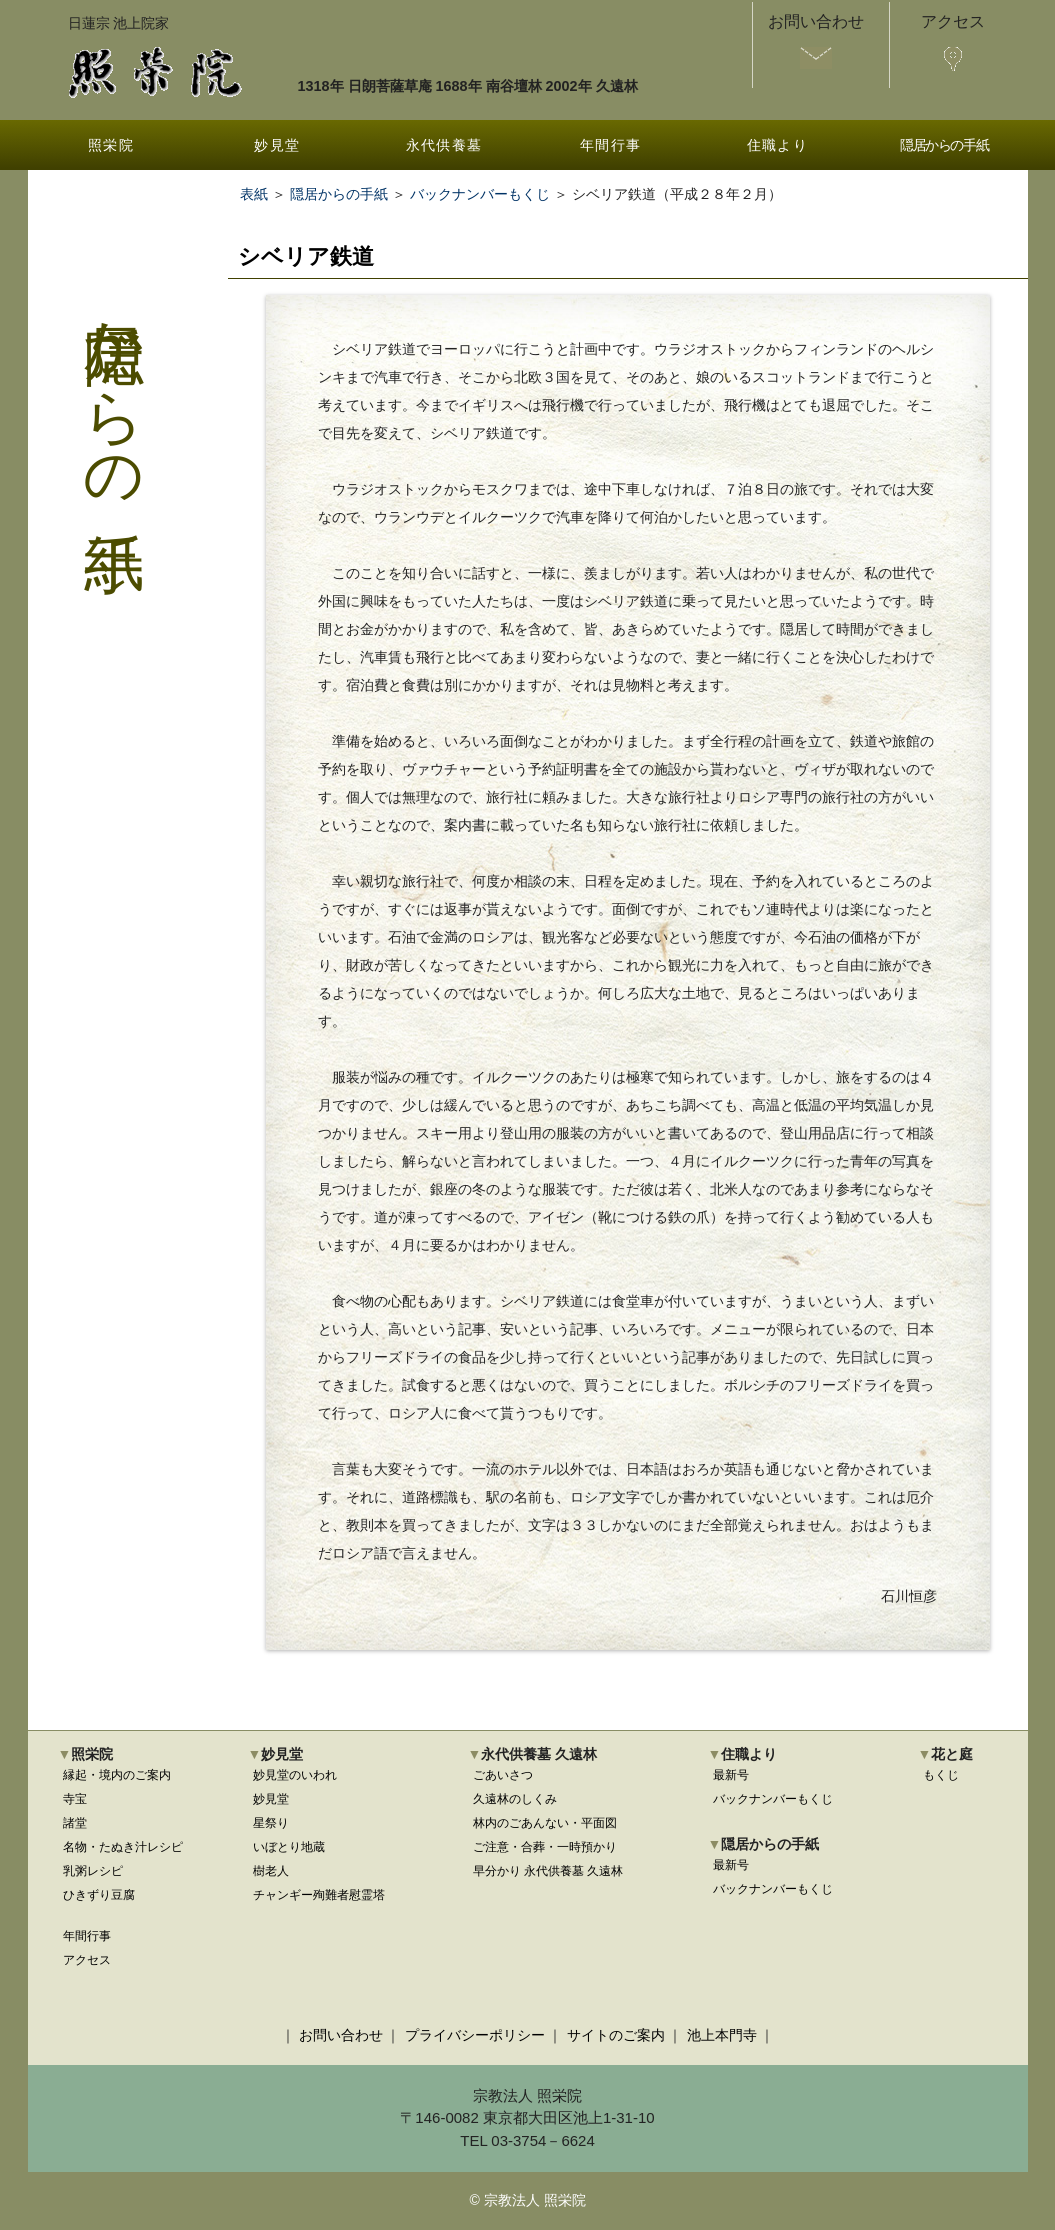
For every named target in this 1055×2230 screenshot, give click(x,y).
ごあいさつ (503, 1775)
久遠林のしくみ (515, 1799)
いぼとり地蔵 (289, 1847)
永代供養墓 (444, 145)
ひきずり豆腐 (99, 1895)
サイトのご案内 (616, 2035)
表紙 (254, 194)
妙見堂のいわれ (295, 1775)
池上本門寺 (722, 2035)
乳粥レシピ (93, 1871)
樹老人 (271, 1871)
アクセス (87, 1960)
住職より (778, 145)
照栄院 (111, 145)
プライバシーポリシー (475, 2035)
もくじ (941, 1775)
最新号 (731, 1775)
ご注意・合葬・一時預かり (545, 1847)
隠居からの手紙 (944, 145)
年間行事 (611, 145)
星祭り (271, 1823)
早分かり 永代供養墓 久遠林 (548, 1871)
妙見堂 (277, 145)
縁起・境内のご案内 (117, 1775)
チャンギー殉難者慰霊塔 (319, 1895)
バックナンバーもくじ (480, 194)
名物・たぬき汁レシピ (123, 1847)
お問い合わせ (341, 2035)
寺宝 (75, 1799)
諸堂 (75, 1823)
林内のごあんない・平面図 (545, 1823)
